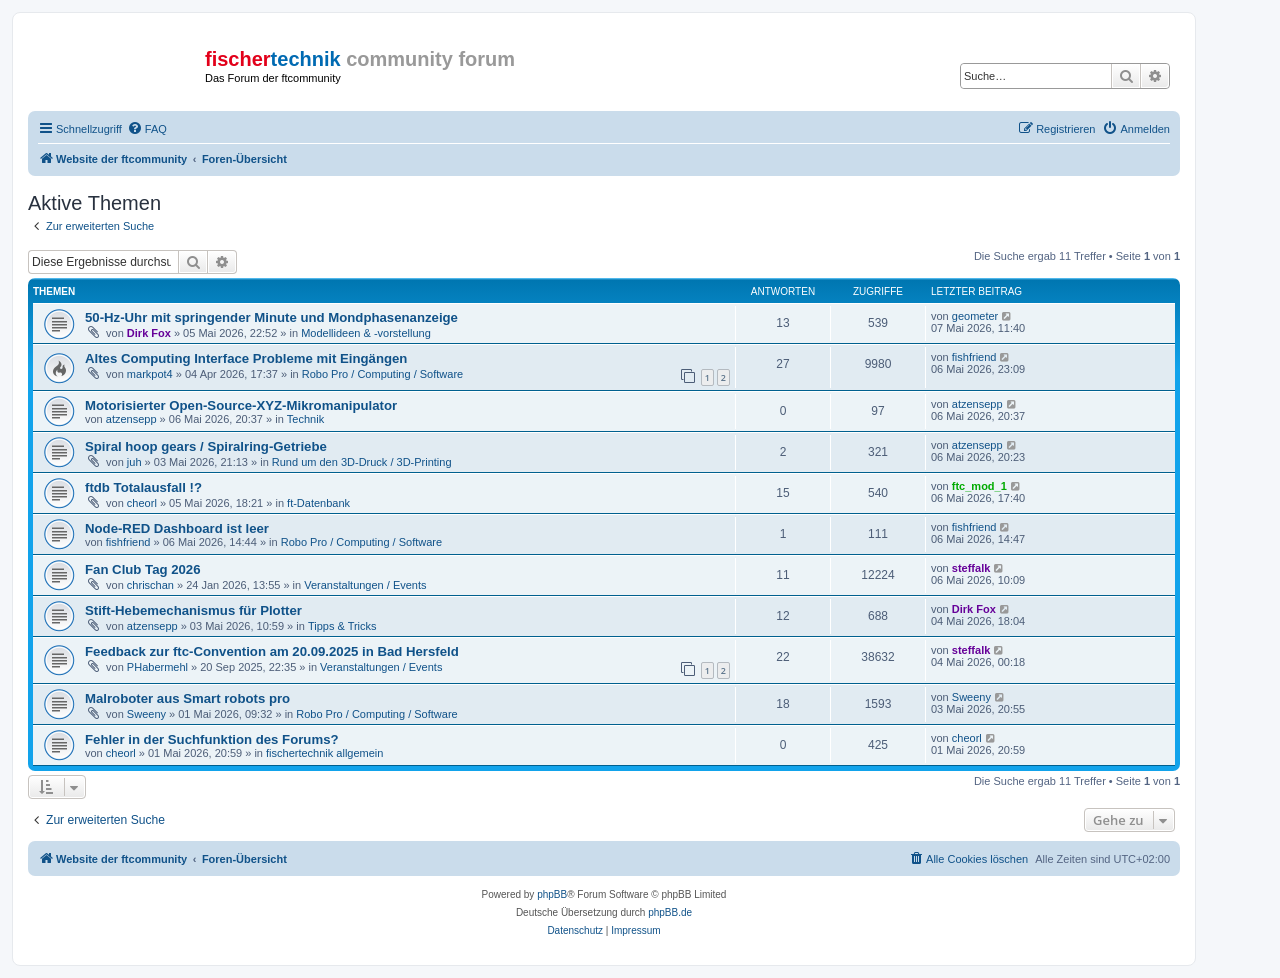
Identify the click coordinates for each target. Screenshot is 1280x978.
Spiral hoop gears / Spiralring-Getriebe (206, 446)
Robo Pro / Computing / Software (382, 374)
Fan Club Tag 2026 (143, 569)
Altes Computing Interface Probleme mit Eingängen (246, 358)
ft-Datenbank (318, 503)
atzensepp (131, 419)
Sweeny (146, 714)
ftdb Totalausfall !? (143, 487)
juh (134, 462)
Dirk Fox (149, 333)
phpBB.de (670, 912)
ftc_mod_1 (979, 486)
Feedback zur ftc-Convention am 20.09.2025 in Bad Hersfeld (272, 651)
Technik (305, 419)
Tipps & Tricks (342, 626)
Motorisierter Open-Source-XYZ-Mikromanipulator (241, 405)
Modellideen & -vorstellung (366, 333)
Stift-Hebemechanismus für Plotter (193, 610)
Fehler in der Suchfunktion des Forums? (212, 739)
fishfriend (974, 357)
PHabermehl (157, 667)
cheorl (142, 503)
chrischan (150, 585)
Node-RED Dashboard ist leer (177, 528)
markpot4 (150, 374)
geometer (975, 316)
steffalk (971, 568)
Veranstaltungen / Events (365, 585)
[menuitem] (147, 129)
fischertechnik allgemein (324, 753)
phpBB (552, 894)
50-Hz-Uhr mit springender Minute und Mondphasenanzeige (271, 317)
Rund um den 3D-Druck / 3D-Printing (362, 462)
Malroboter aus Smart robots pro (187, 698)
